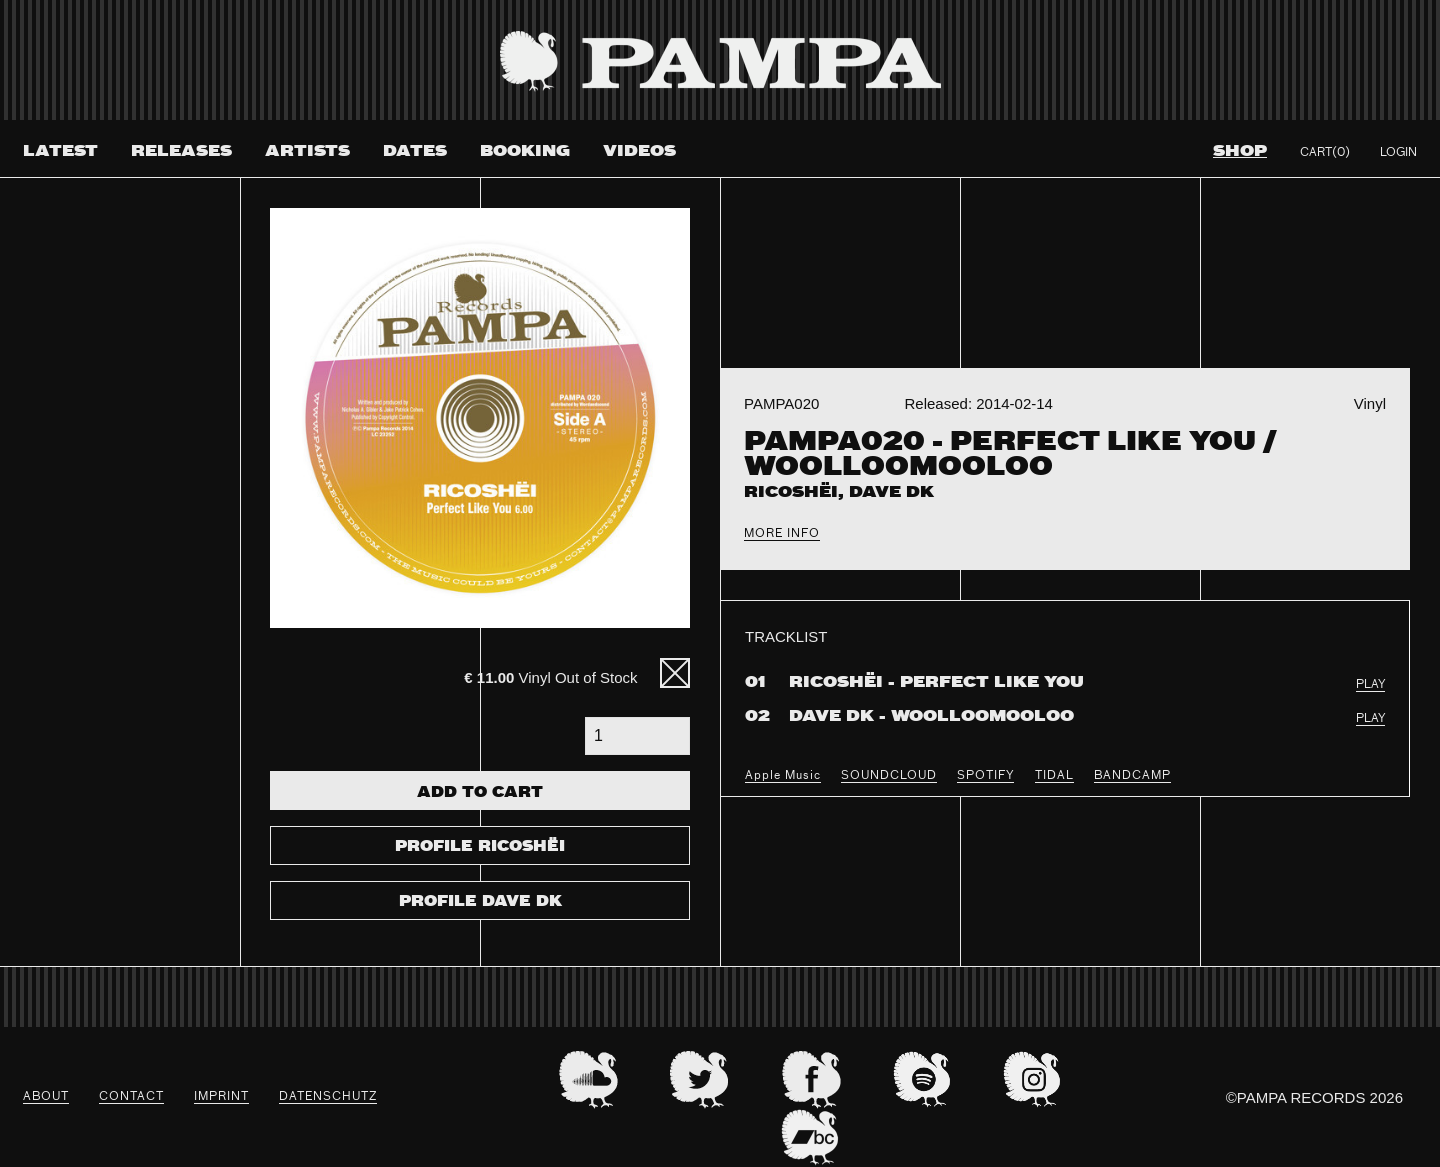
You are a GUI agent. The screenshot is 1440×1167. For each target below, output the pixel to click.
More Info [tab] (782, 534)
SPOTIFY (985, 776)
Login (1398, 153)
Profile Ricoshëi (480, 847)
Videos (639, 151)
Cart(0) (1325, 153)
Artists (307, 151)
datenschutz (328, 1097)
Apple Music (783, 776)
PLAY (1370, 685)
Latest (60, 151)
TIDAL (1054, 776)
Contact (131, 1097)
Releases (181, 151)
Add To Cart (480, 793)
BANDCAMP (1132, 776)
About (46, 1097)
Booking (525, 151)
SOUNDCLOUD (889, 776)
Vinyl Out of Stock (550, 677)
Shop (1240, 151)
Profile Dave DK (480, 902)
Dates (415, 151)
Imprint (221, 1097)
